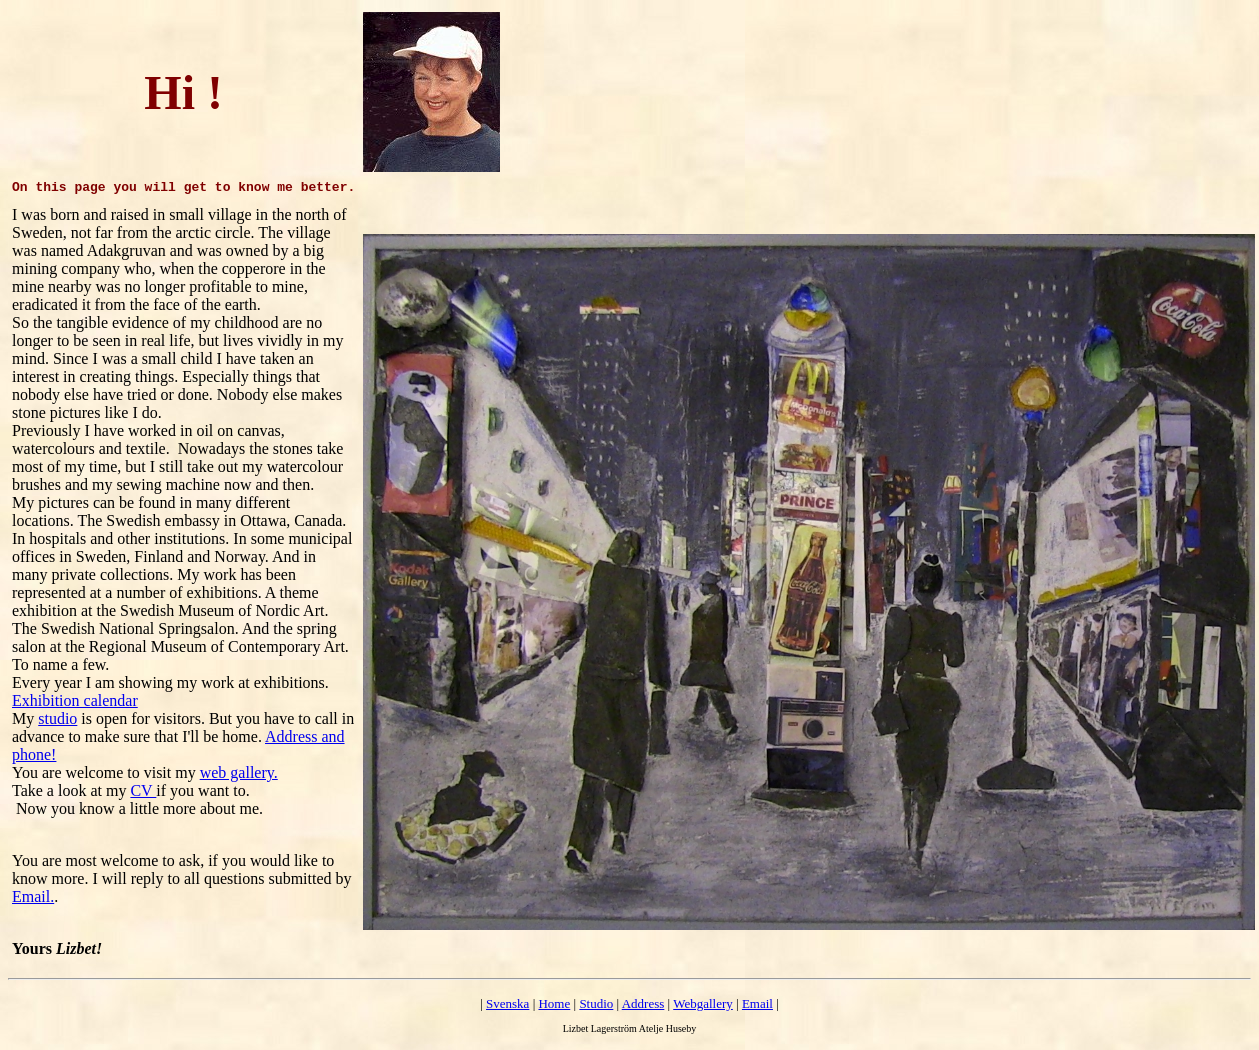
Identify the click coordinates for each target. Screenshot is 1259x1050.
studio (57, 718)
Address (643, 1003)
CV (143, 790)
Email (757, 1003)
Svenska (507, 1003)
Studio (596, 1003)
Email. (33, 896)
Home (554, 1003)
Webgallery (703, 1003)
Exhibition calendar (75, 700)
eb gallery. (244, 772)
